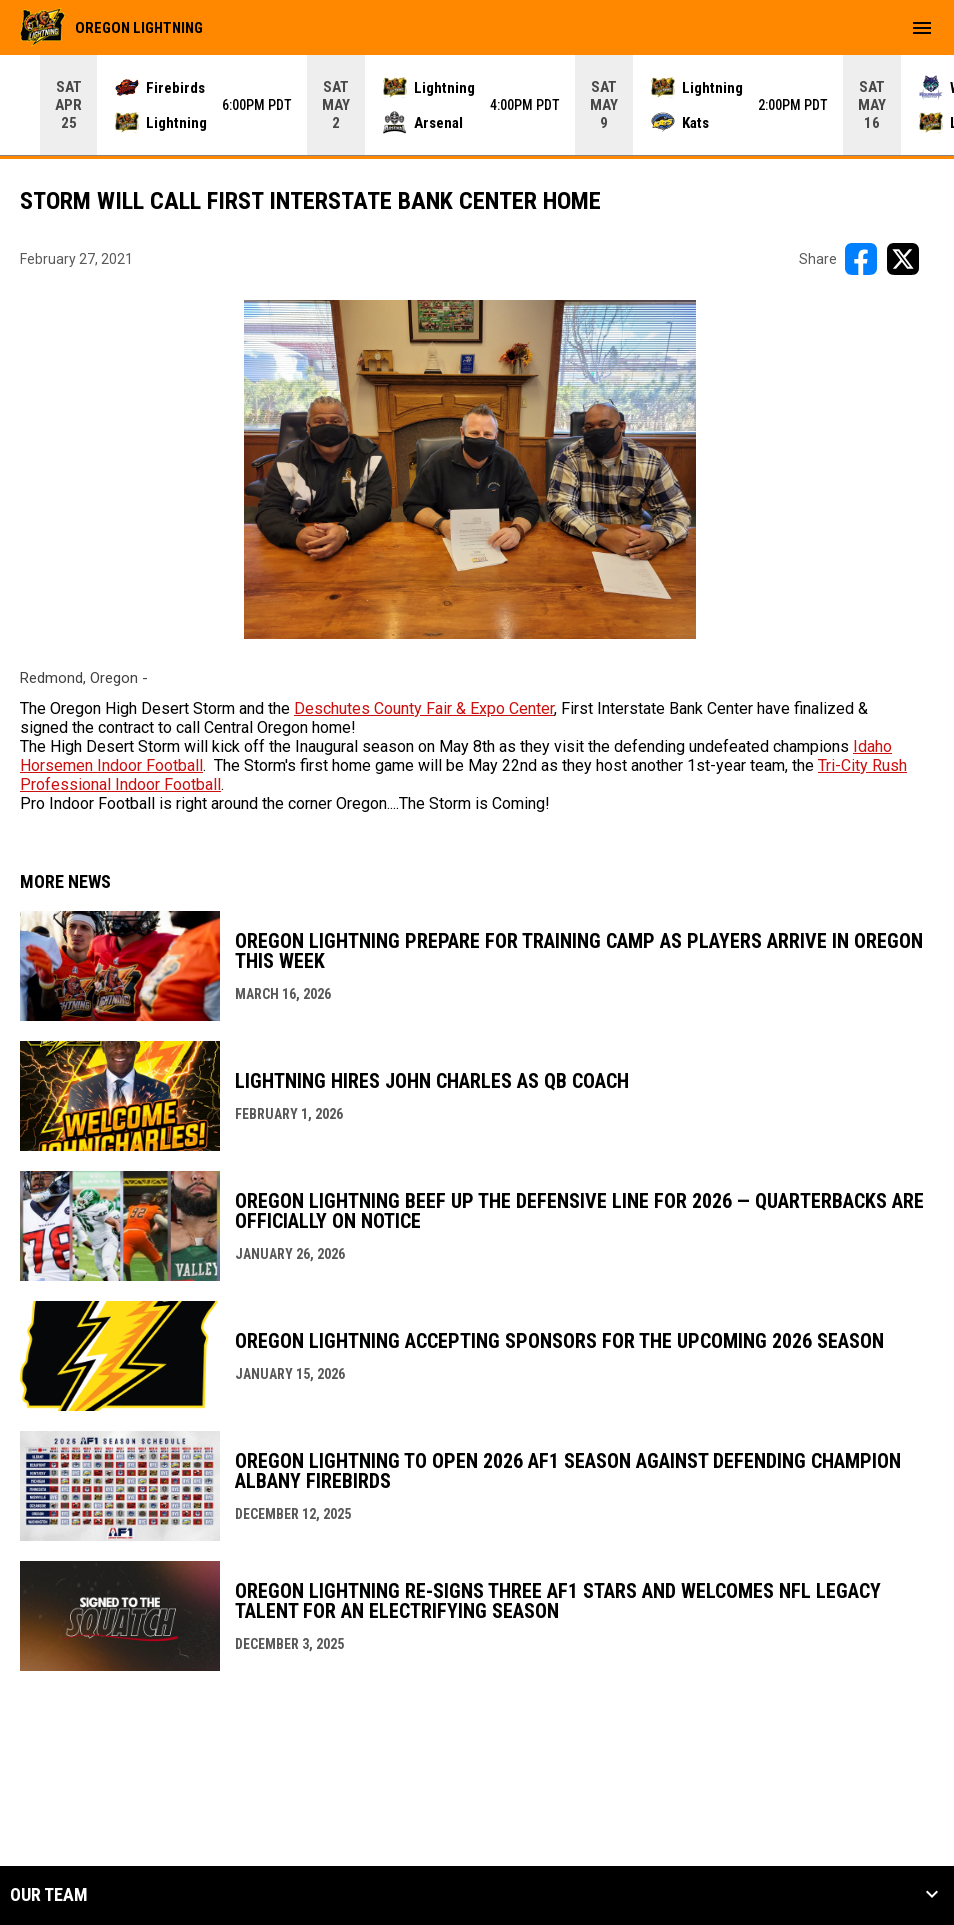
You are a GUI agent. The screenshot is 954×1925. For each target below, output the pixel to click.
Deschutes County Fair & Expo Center (424, 708)
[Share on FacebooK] (861, 259)
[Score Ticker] (477, 105)
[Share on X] (903, 259)
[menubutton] (922, 28)
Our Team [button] (49, 1895)
